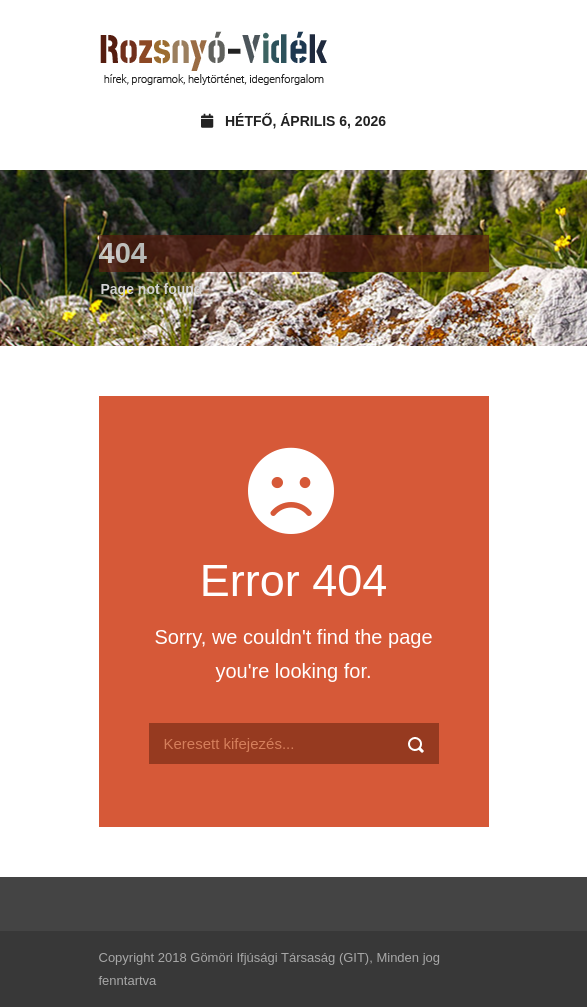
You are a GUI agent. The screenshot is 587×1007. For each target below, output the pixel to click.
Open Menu (467, 54)
